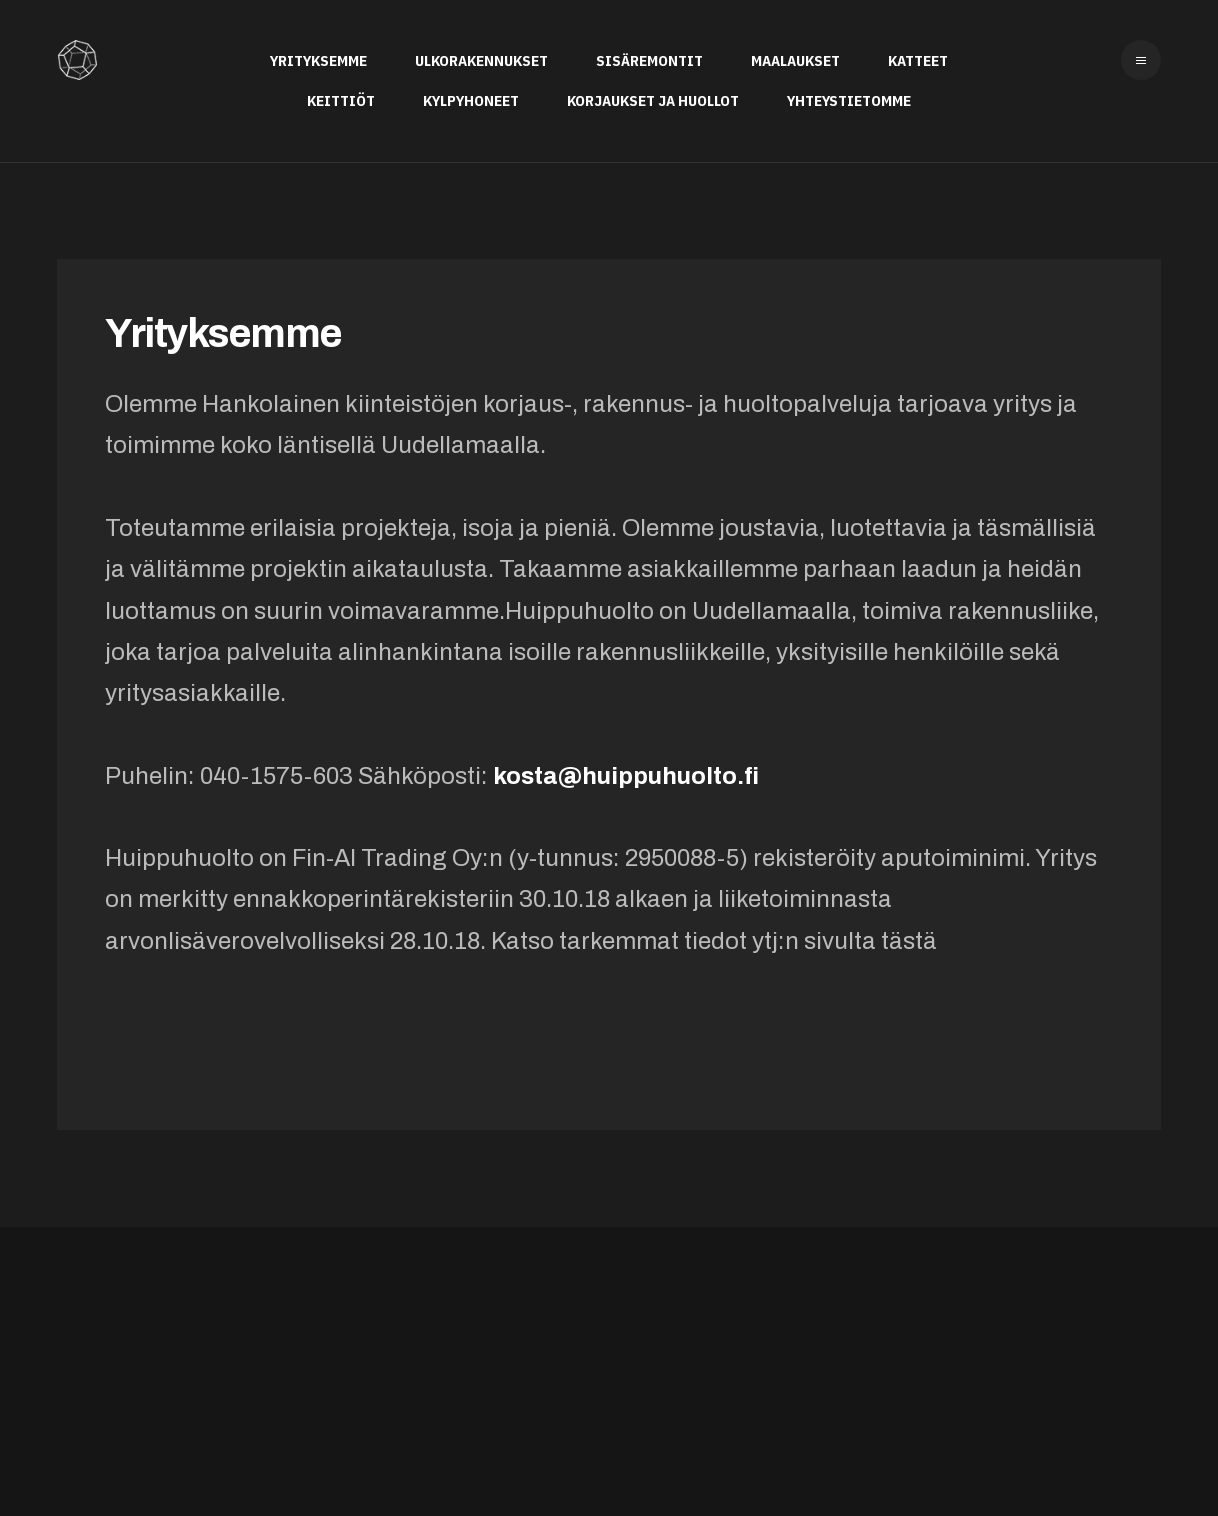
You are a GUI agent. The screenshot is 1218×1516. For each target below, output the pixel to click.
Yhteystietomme (849, 100)
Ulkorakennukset (481, 60)
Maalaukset (795, 60)
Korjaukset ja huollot (653, 100)
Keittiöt (341, 100)
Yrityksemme (318, 60)
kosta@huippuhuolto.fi (626, 776)
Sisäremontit (649, 60)
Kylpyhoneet (471, 100)
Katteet (918, 60)
